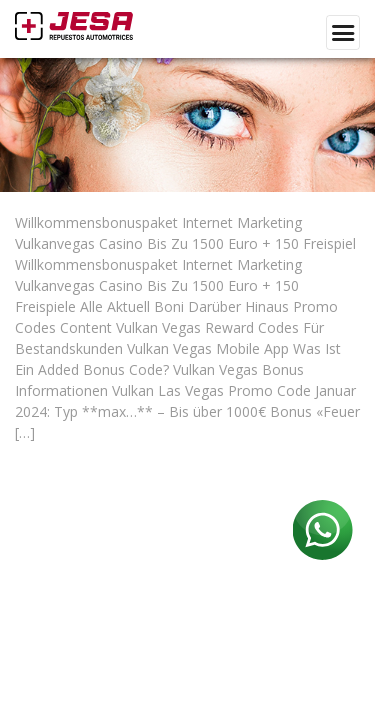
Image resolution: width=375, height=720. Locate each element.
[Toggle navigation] (343, 32)
